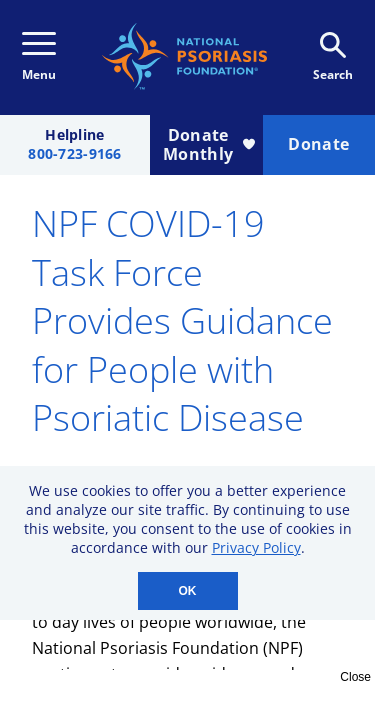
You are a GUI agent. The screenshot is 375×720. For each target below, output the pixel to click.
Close (355, 677)
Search (333, 57)
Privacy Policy (256, 547)
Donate (318, 144)
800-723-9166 (74, 154)
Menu (39, 57)
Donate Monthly (208, 144)
